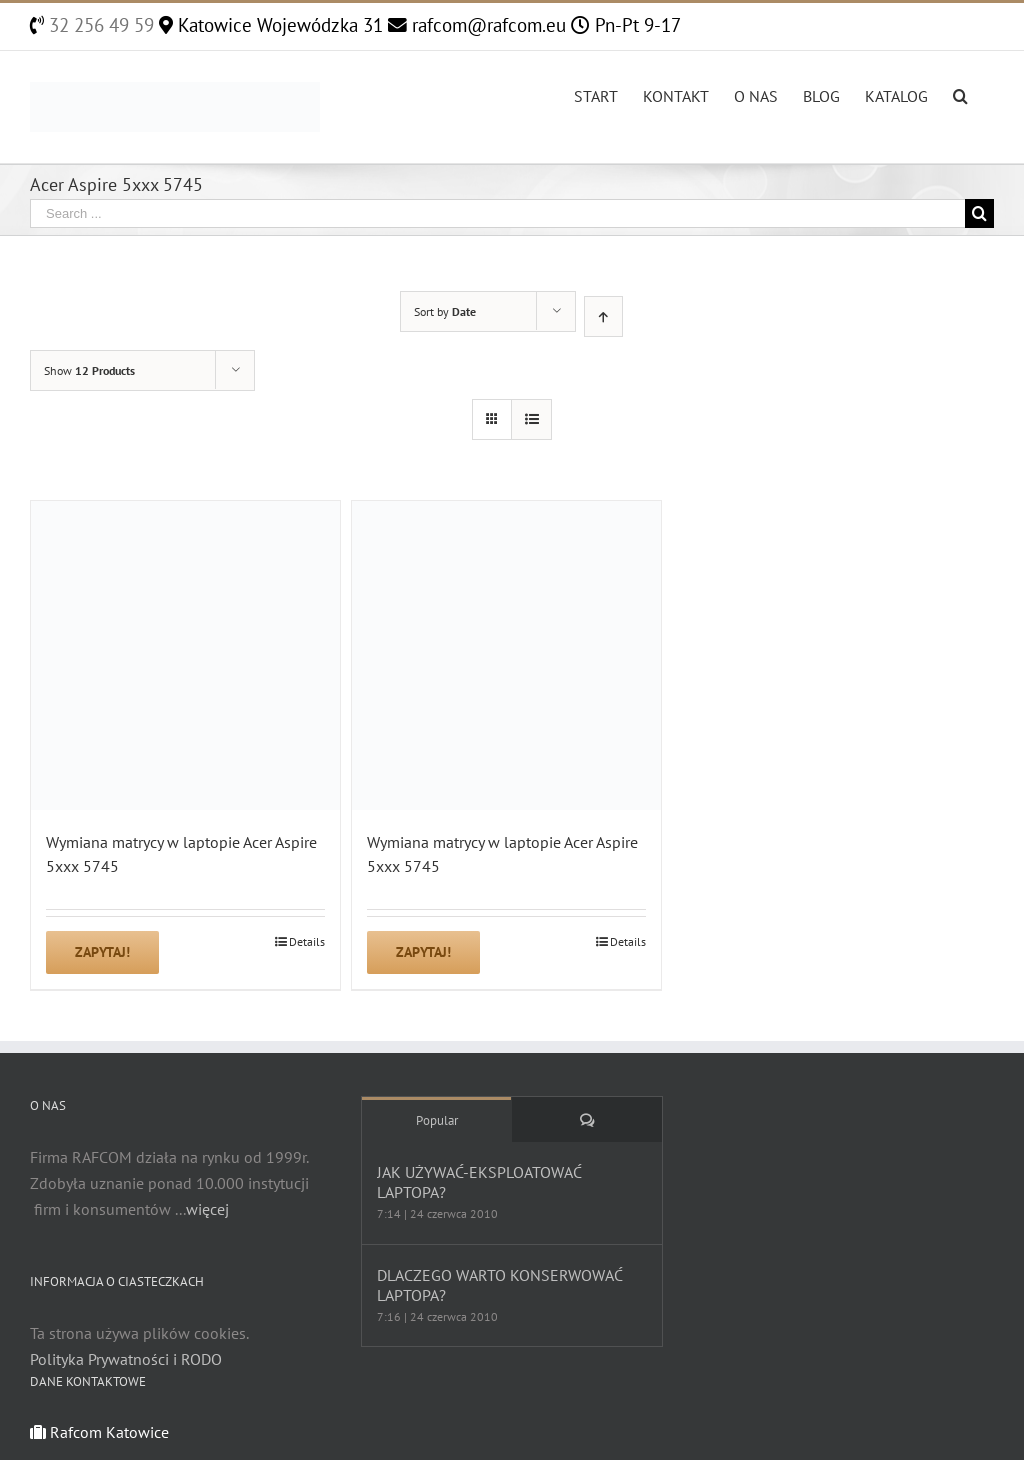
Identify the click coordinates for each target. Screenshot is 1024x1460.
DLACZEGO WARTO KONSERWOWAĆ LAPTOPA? (499, 1285)
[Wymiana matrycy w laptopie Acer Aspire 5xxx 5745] (185, 655)
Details (307, 941)
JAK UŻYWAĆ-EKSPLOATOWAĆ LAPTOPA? (479, 1182)
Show (89, 370)
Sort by (445, 311)
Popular (437, 1120)
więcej (207, 1209)
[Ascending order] (603, 316)
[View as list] (531, 419)
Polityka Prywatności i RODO (126, 1359)
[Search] (961, 94)
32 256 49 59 (99, 25)
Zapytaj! (102, 952)
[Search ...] (497, 213)
